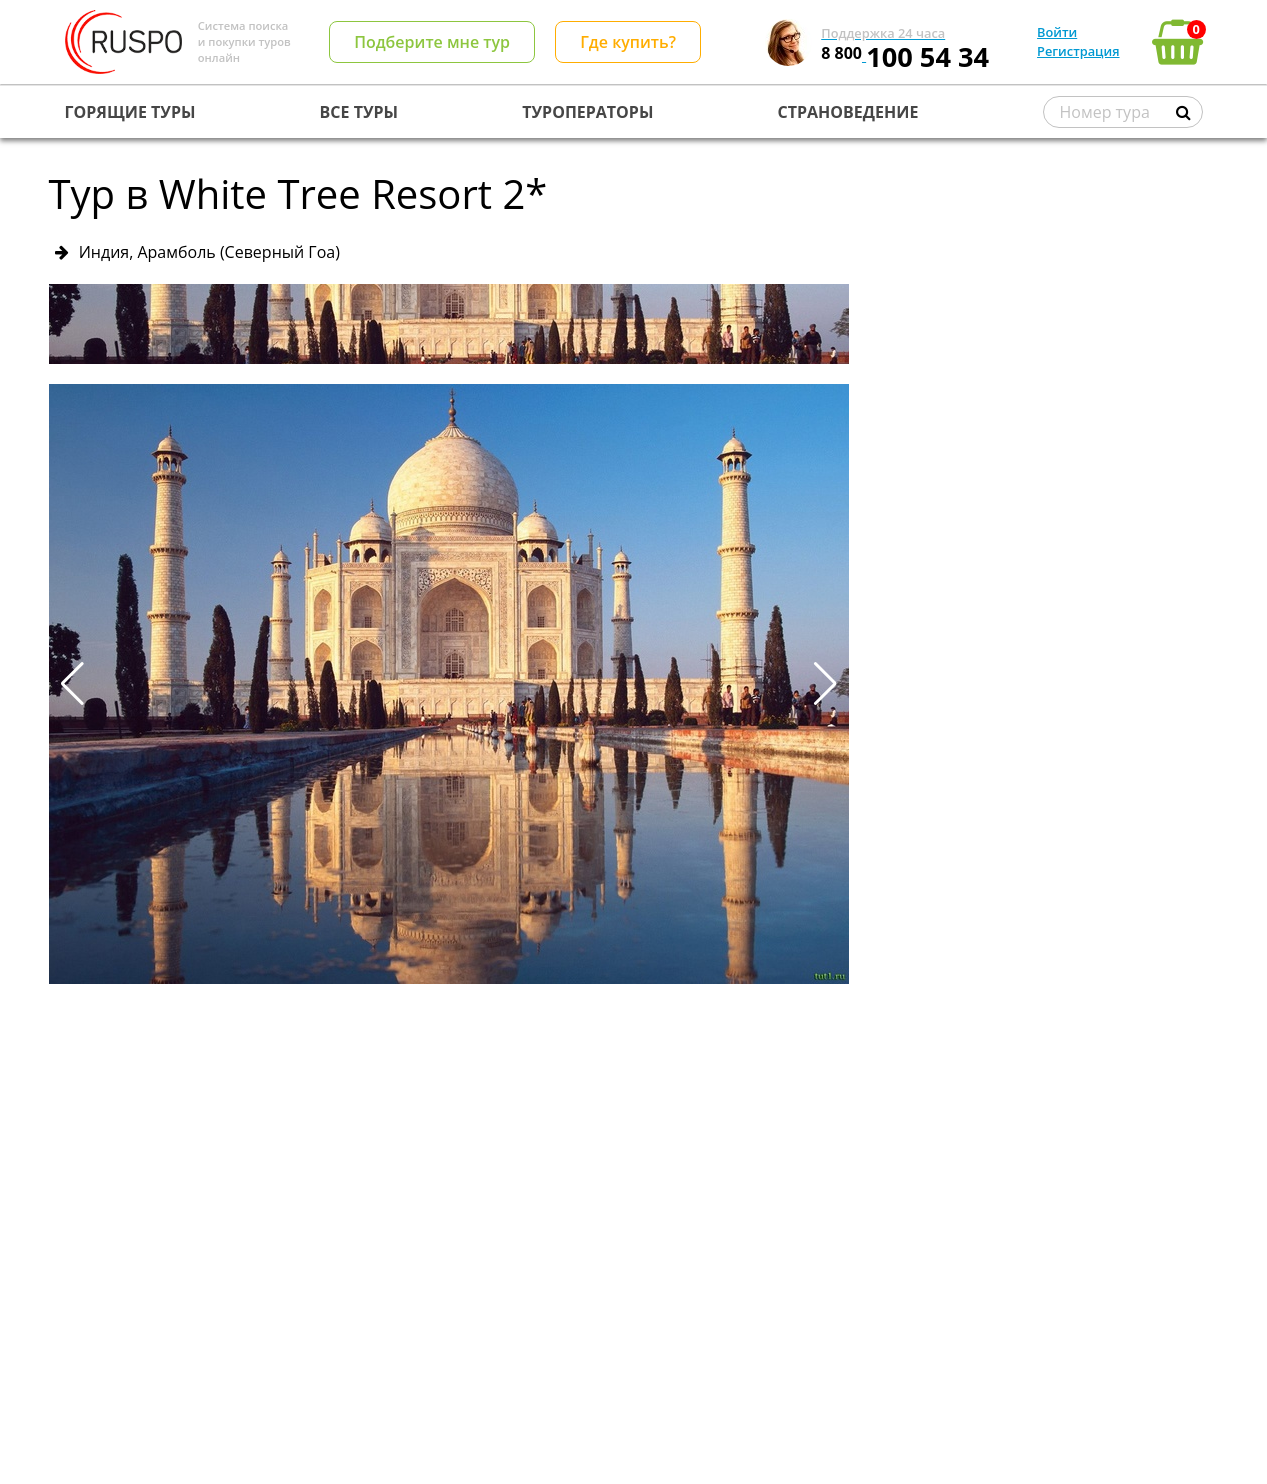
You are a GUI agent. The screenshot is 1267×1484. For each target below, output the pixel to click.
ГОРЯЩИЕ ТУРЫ (130, 112)
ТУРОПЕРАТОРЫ (587, 112)
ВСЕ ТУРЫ (359, 112)
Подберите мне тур (432, 42)
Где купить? (628, 42)
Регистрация (1078, 51)
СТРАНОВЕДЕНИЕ (848, 112)
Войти (1057, 32)
